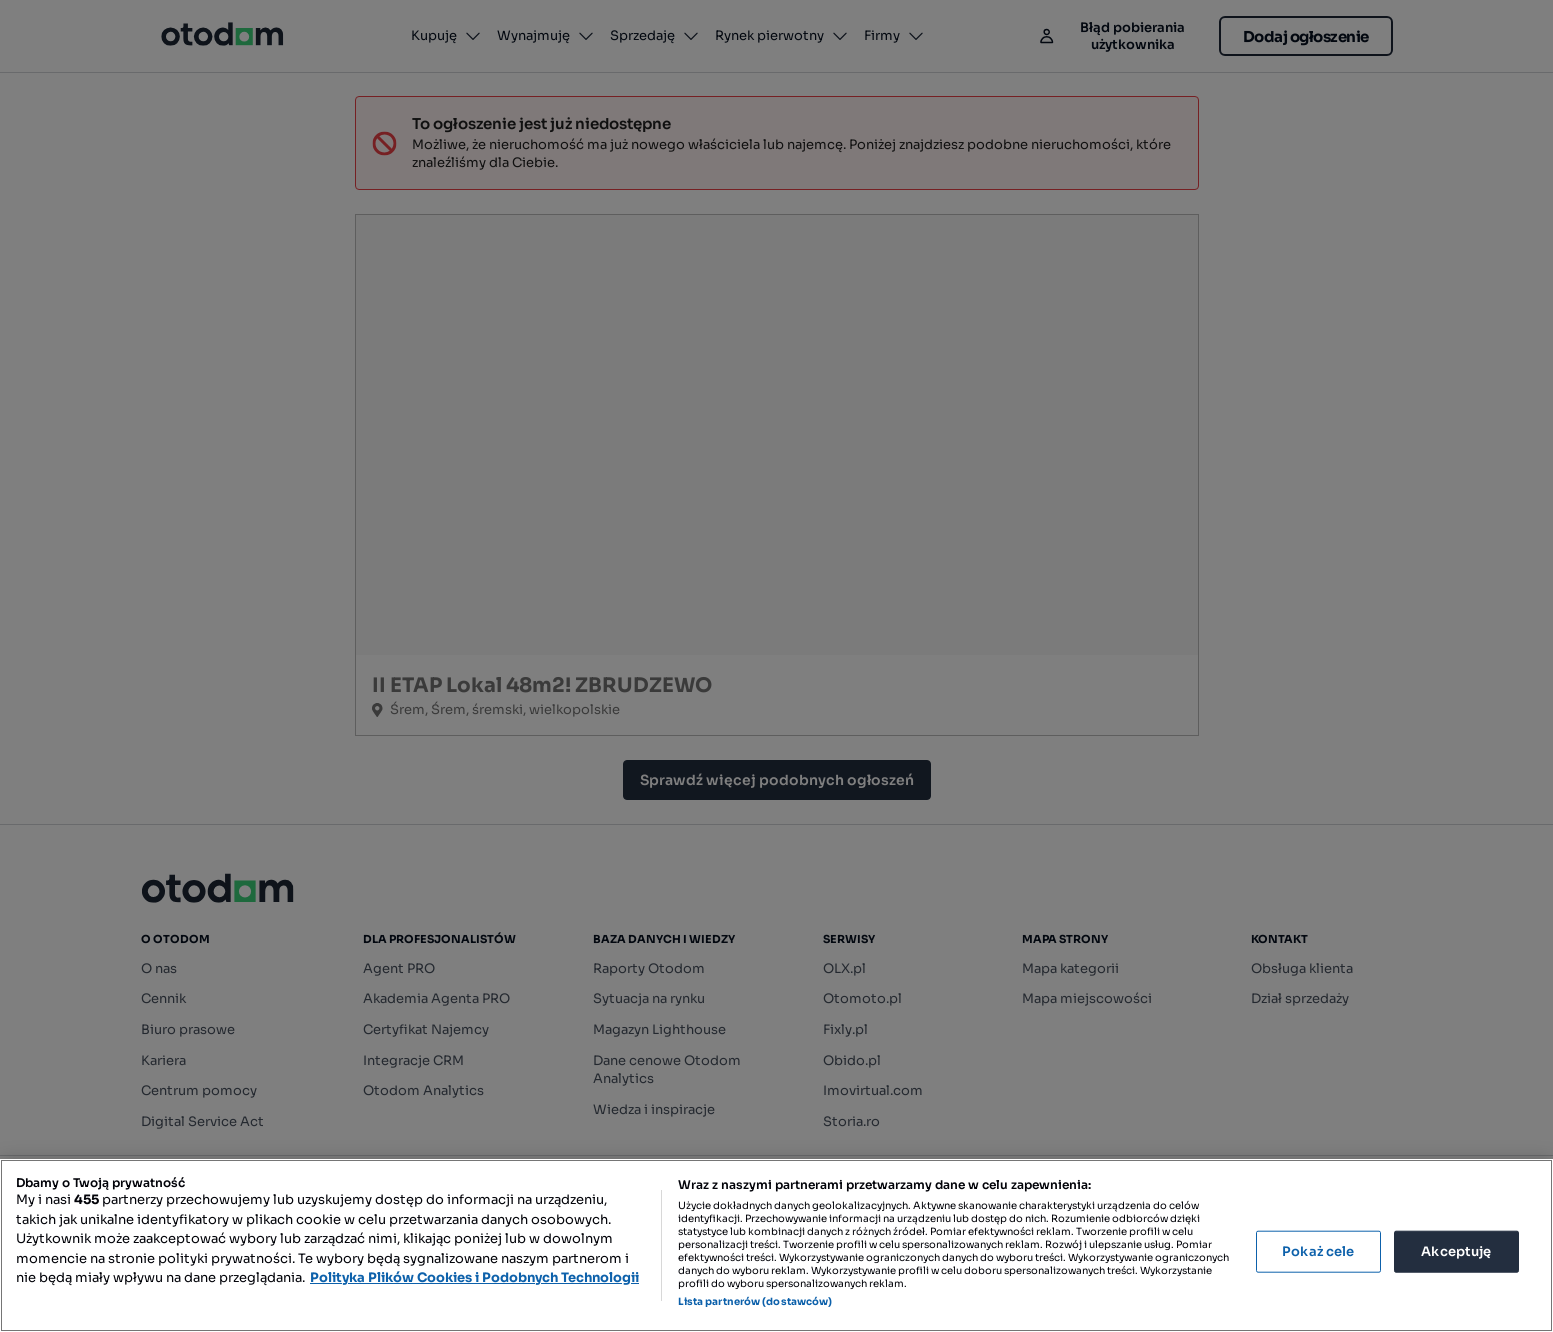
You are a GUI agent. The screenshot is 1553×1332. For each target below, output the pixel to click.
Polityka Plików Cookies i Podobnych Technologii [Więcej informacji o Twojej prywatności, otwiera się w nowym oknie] (474, 1277)
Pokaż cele (1318, 1251)
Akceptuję (1456, 1251)
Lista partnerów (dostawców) (755, 1301)
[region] (776, 1245)
